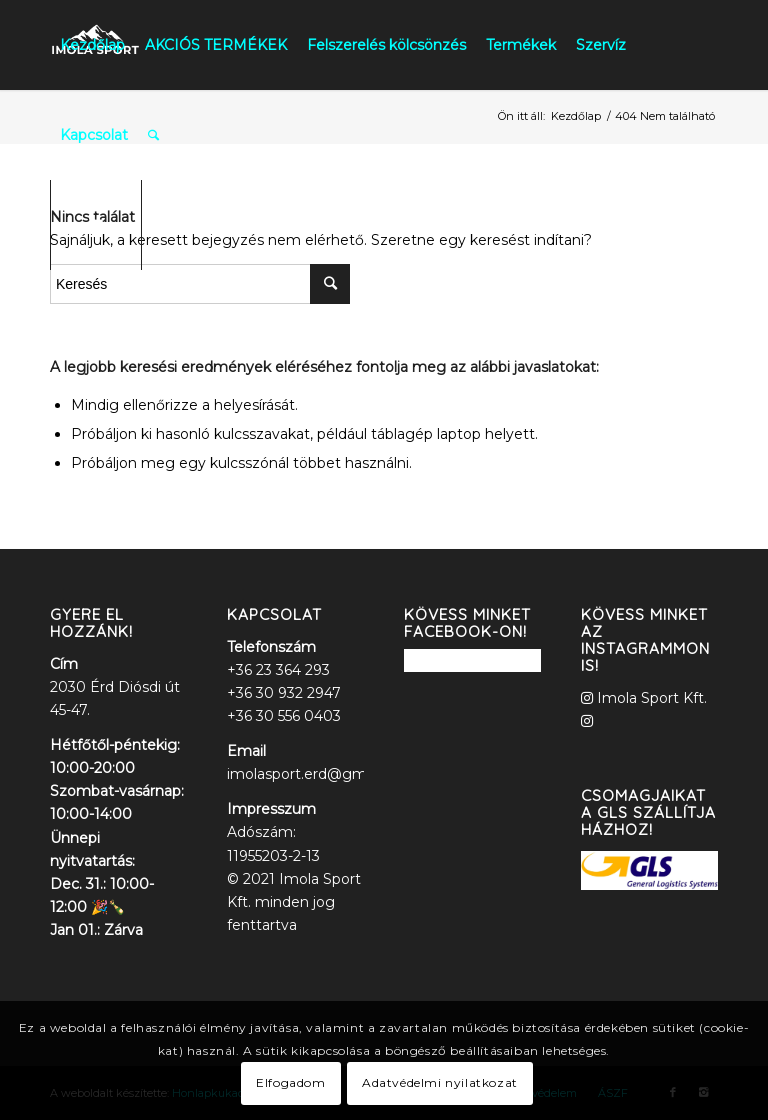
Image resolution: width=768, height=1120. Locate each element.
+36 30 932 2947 (284, 693)
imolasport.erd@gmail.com (321, 774)
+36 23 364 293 (278, 670)
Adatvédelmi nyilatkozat (440, 1082)
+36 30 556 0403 (284, 716)
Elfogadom (290, 1082)
